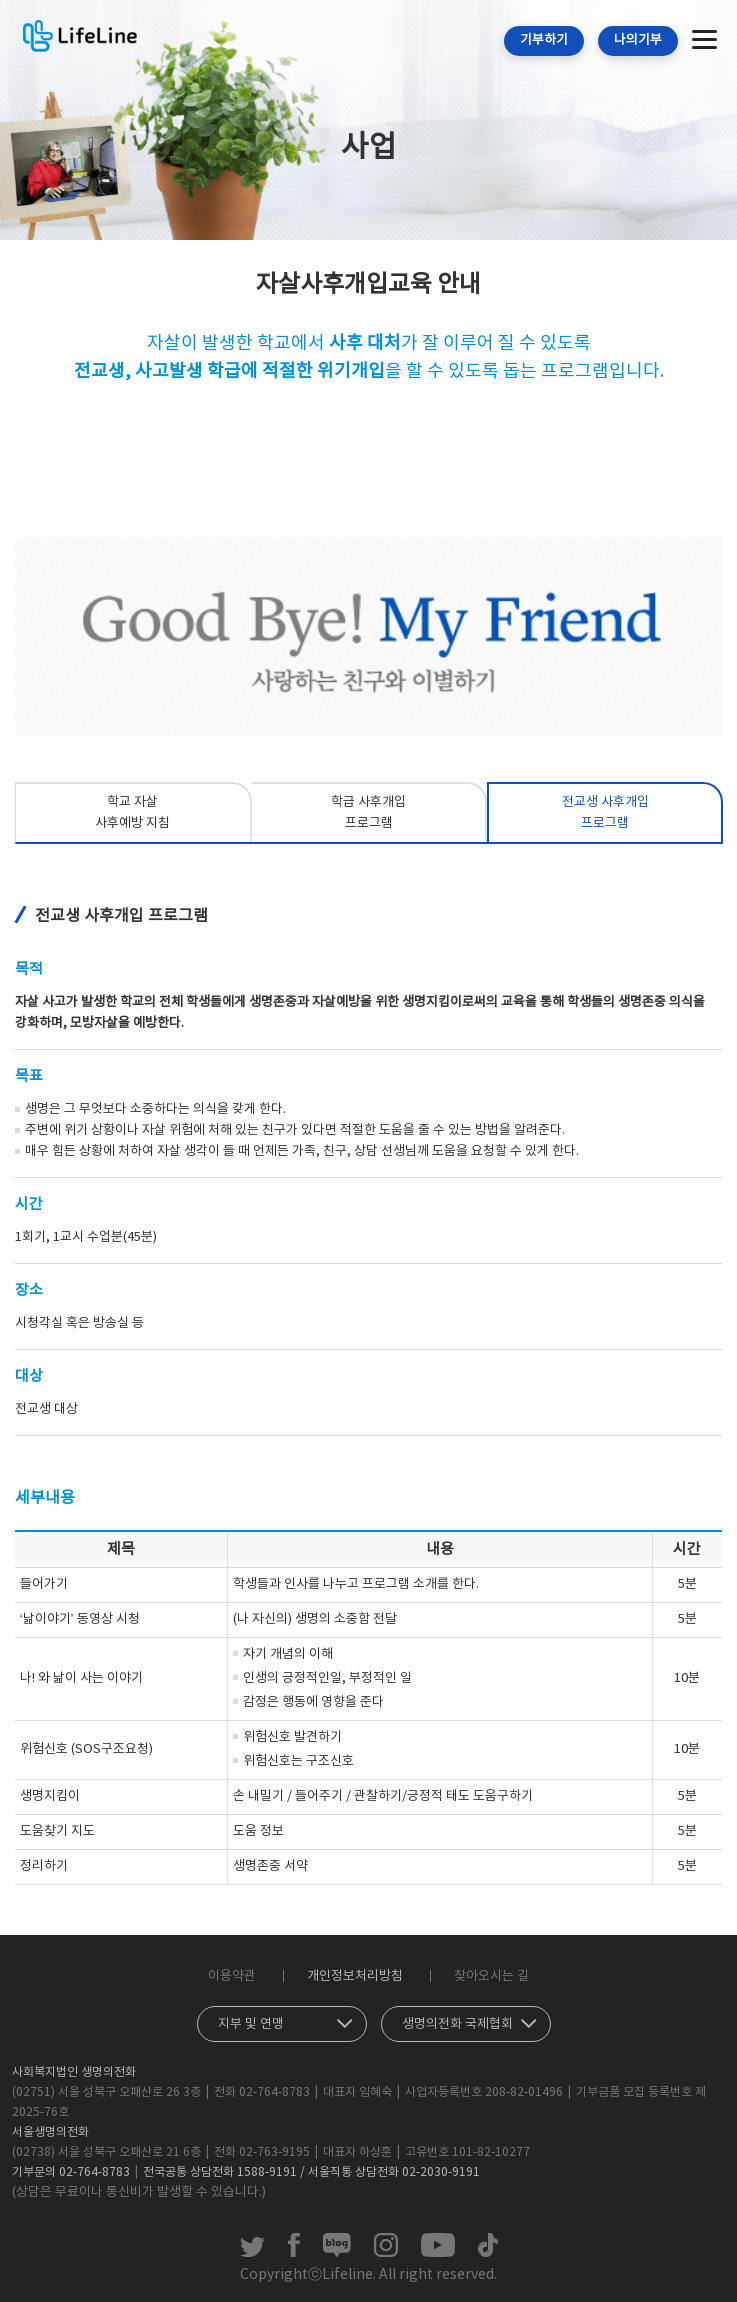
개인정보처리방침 (355, 1976)
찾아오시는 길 (491, 1976)
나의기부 (638, 40)
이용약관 (232, 1976)
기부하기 (544, 40)
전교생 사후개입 (605, 814)
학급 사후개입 (369, 814)
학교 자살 (133, 814)
